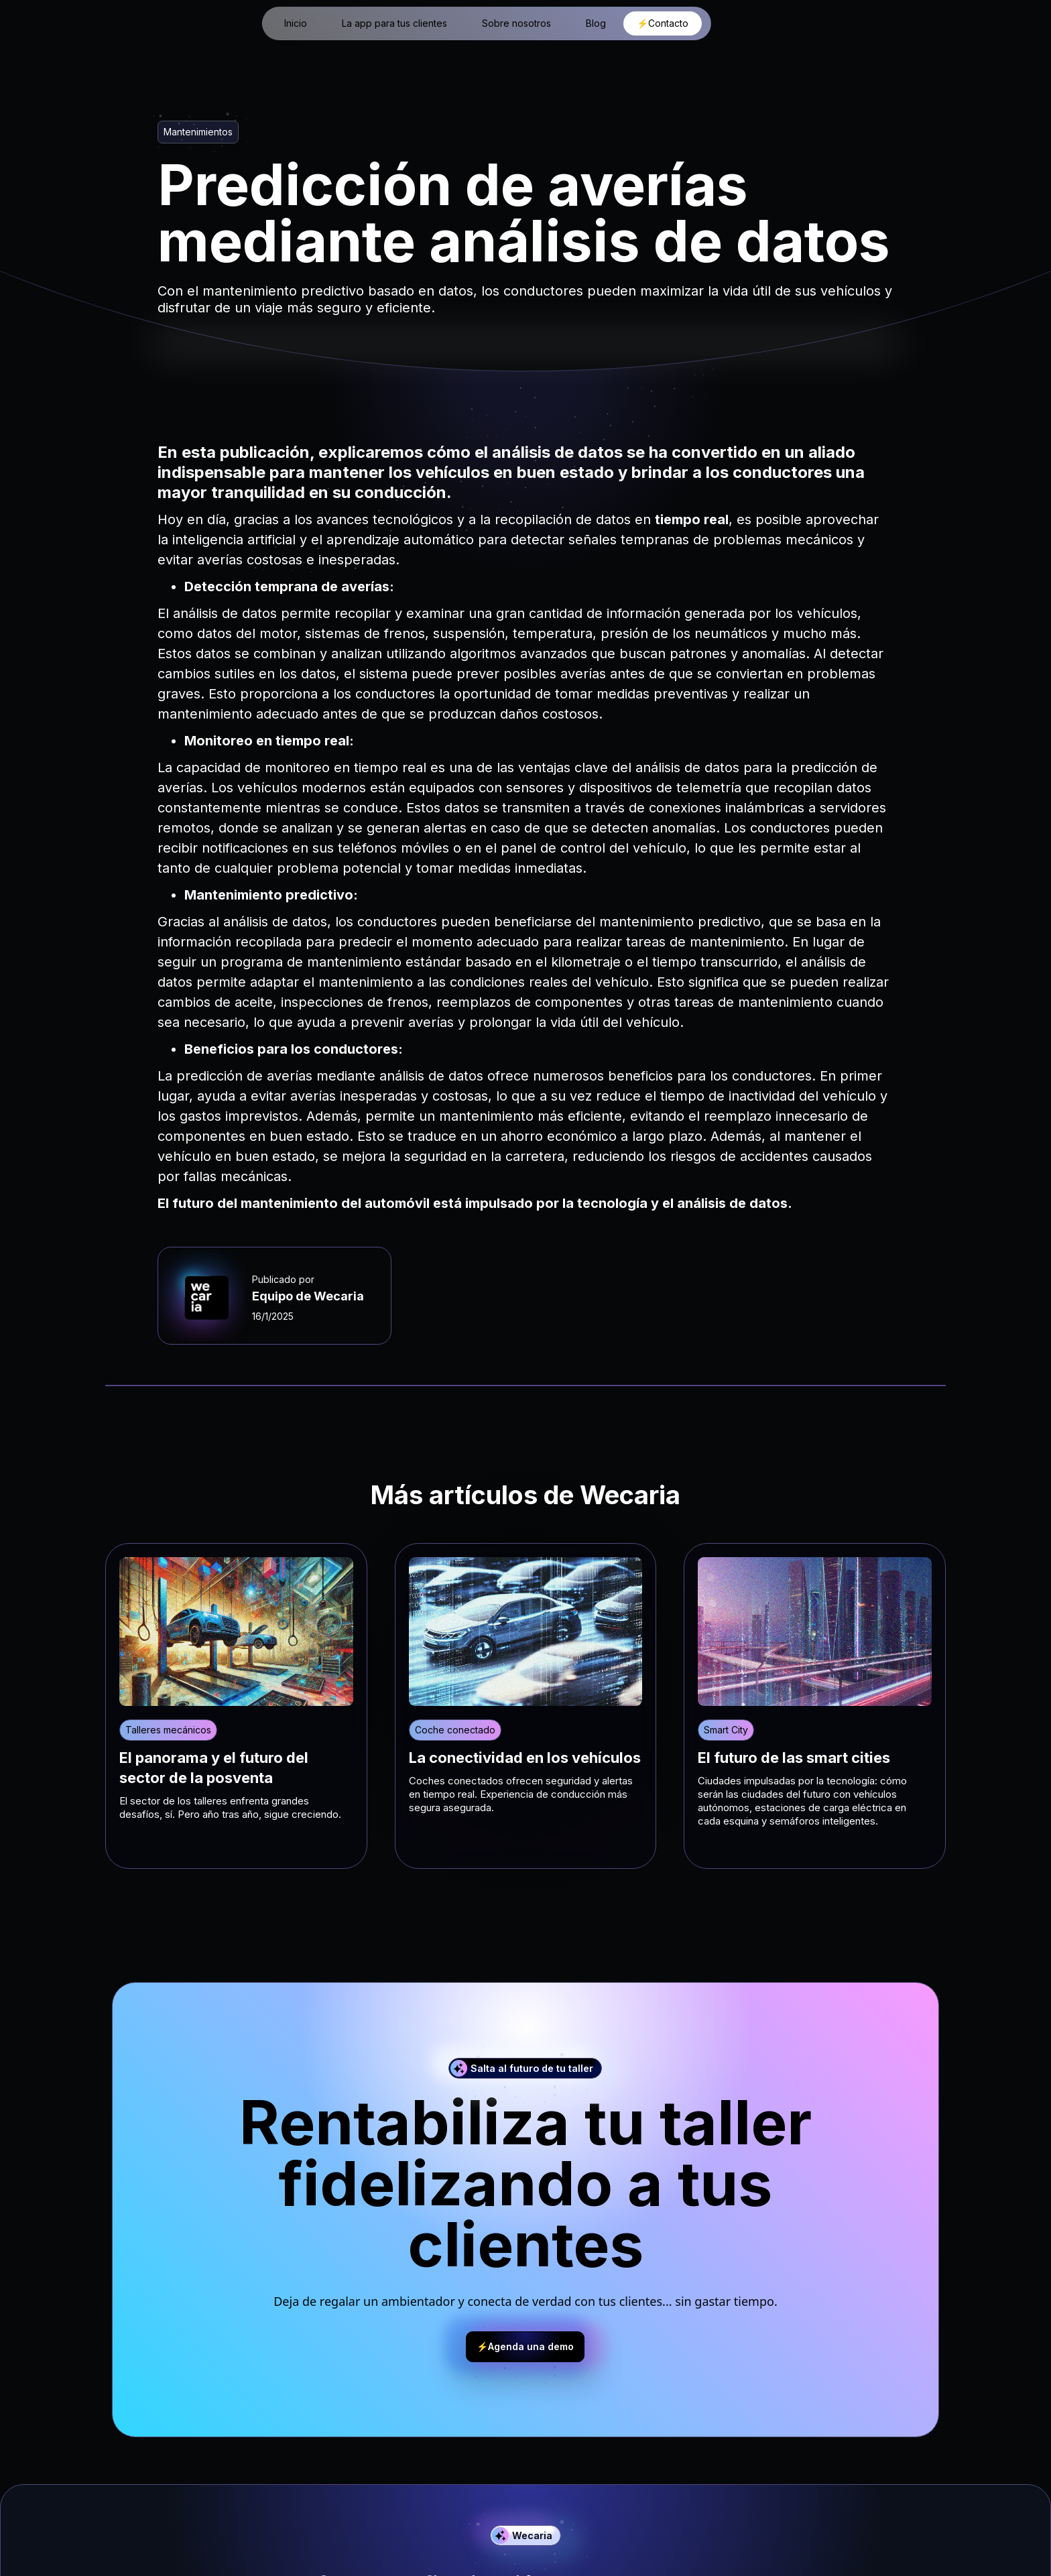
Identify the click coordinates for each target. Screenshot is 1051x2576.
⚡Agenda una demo (525, 2346)
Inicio (295, 23)
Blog (596, 23)
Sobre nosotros (516, 23)
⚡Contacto (662, 23)
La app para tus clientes (394, 23)
